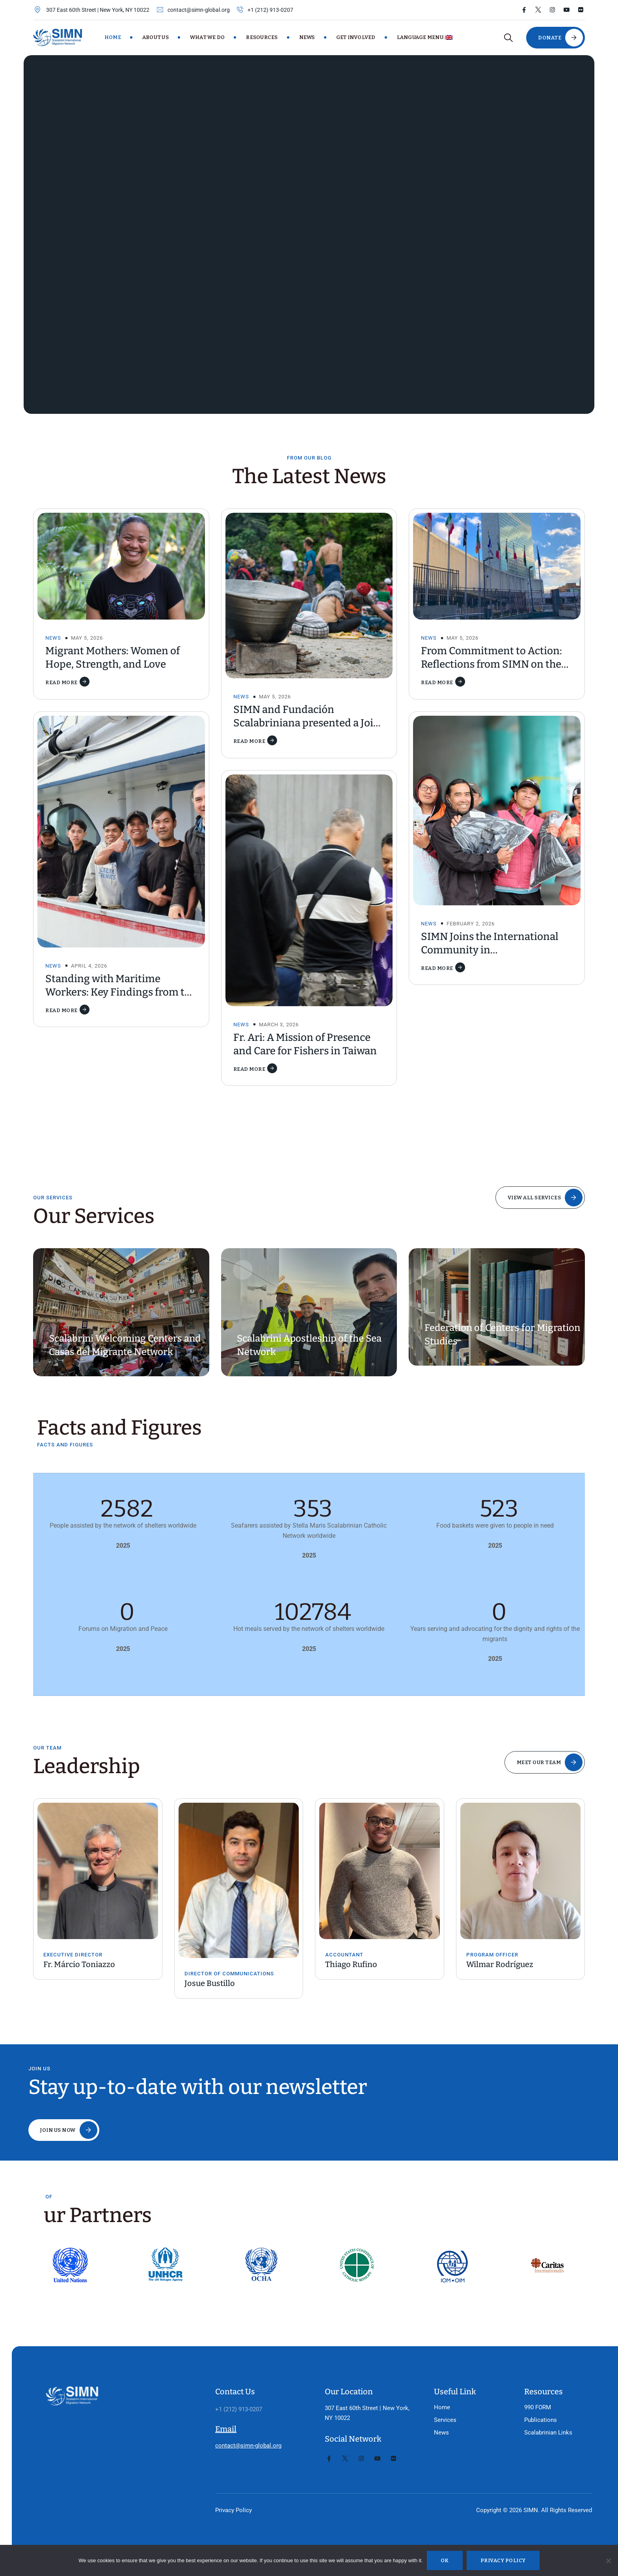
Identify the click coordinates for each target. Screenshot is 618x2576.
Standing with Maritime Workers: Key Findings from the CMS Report (120, 992)
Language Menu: (425, 37)
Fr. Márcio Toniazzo (79, 1964)
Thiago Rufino (351, 1964)
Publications (528, 2390)
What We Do (207, 37)
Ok (445, 2560)
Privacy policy (503, 2560)
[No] (608, 2561)
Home (112, 37)
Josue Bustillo (209, 1983)
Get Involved (356, 37)
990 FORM (525, 2378)
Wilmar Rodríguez (499, 1964)
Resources (261, 37)
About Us (155, 37)
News (307, 37)
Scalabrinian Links (536, 2403)
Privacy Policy (221, 2481)
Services (433, 2390)
